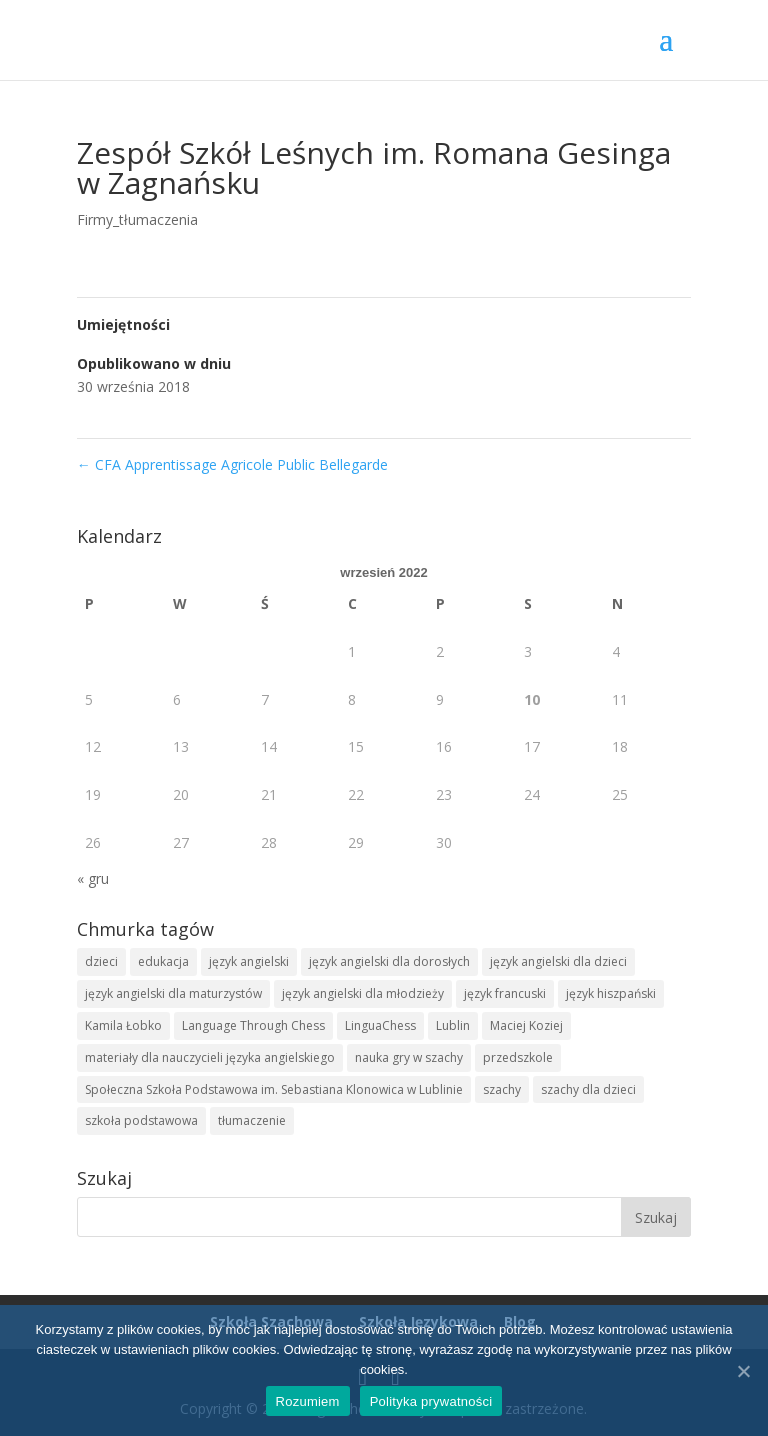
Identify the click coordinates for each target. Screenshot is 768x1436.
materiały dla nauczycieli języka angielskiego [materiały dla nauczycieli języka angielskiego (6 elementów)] (210, 1057)
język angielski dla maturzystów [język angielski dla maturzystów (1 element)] (173, 993)
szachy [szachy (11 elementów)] (502, 1089)
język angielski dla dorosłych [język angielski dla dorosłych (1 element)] (389, 961)
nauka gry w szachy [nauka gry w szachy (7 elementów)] (409, 1057)
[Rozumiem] (743, 1371)
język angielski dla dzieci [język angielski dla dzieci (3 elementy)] (558, 961)
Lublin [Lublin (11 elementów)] (453, 1025)
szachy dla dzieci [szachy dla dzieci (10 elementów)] (588, 1089)
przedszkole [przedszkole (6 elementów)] (518, 1057)
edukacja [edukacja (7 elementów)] (163, 961)
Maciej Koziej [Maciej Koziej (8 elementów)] (526, 1025)
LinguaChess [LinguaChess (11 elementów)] (380, 1025)
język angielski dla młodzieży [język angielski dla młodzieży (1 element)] (363, 993)
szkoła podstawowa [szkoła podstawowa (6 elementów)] (141, 1120)
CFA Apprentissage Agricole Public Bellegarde (232, 464)
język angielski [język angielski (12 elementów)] (249, 961)
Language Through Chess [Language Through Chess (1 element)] (253, 1025)
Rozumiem (308, 1401)
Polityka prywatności (431, 1401)
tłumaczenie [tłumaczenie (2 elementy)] (252, 1120)
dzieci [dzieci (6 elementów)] (101, 961)
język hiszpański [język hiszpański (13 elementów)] (611, 993)
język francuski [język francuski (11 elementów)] (505, 993)
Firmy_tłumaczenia (137, 219)
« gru (93, 878)
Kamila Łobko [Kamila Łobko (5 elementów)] (123, 1025)
